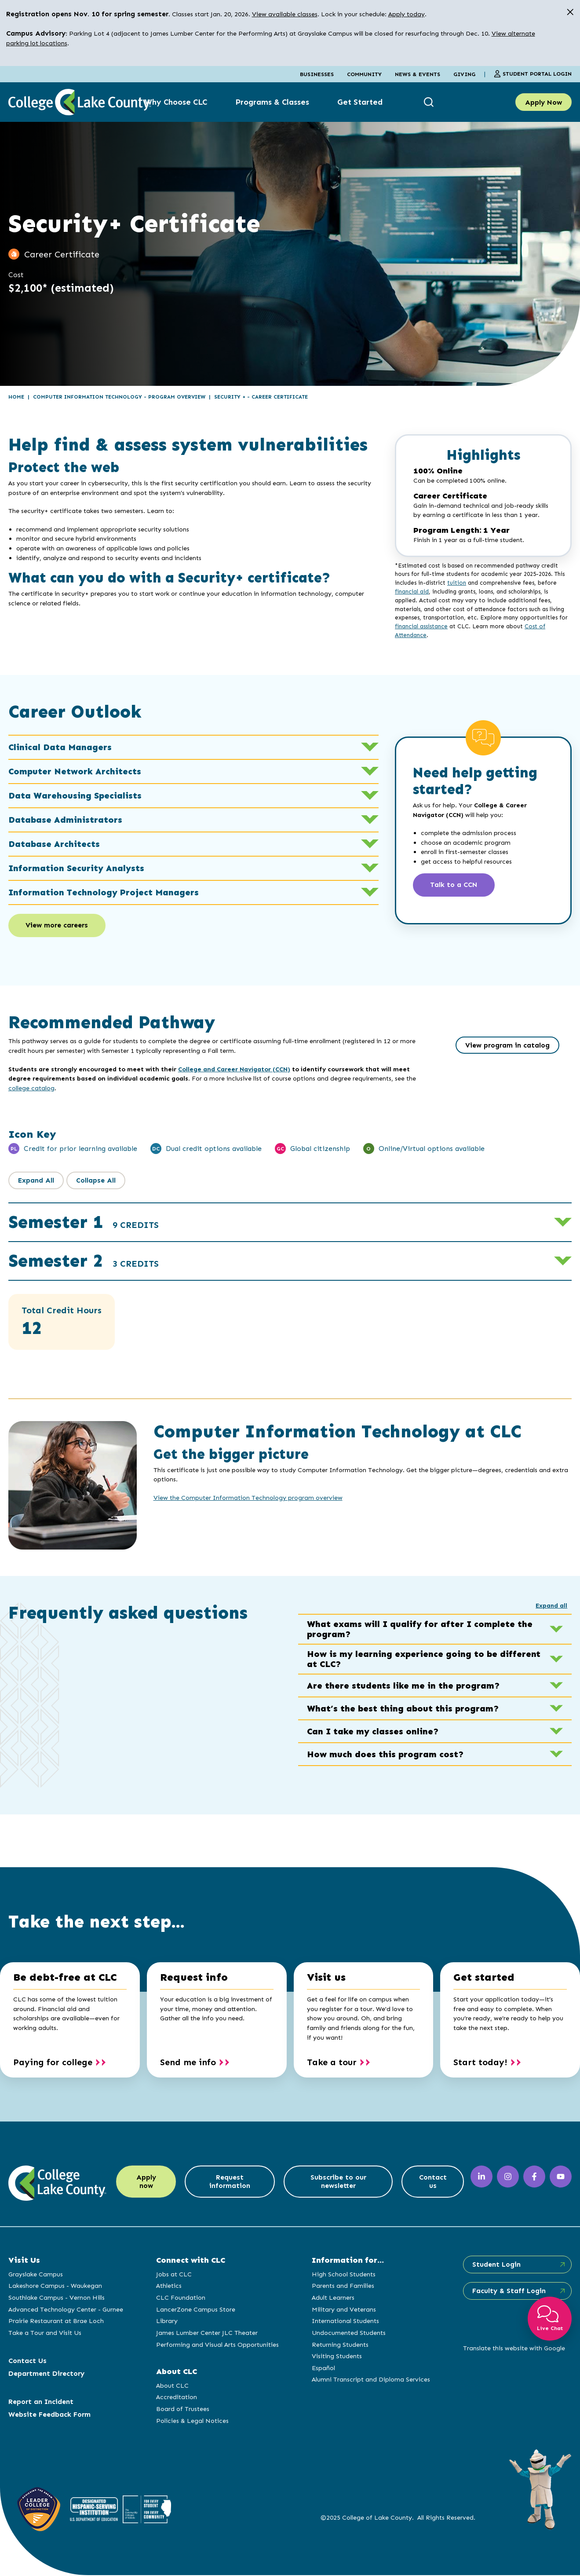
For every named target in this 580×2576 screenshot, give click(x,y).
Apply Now (543, 102)
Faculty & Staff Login (508, 2291)
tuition (456, 582)
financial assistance (421, 626)
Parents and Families (342, 2286)
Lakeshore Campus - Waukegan (55, 2286)
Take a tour (332, 2063)
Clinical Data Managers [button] (193, 747)
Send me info (188, 2063)
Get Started (360, 102)
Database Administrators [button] (193, 819)
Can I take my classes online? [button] (435, 1732)
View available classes (284, 14)
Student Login (495, 2265)
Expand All (36, 1181)
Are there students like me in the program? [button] (435, 1686)
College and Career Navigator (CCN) (234, 1070)
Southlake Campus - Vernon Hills (56, 2298)
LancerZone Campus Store (195, 2310)
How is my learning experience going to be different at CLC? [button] (435, 1659)
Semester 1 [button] (83, 1223)
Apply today (406, 14)
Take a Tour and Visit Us (44, 2333)
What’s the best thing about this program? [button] (435, 1709)
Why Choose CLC (176, 102)
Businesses (317, 74)
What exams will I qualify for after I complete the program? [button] (435, 1630)
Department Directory (46, 2374)
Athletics (168, 2286)
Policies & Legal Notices (192, 2421)
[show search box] (430, 102)
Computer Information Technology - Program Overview (119, 397)
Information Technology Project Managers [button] (193, 892)
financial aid (412, 591)
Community (364, 74)
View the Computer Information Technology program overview (248, 1498)
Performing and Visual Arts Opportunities (217, 2345)
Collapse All (96, 1181)
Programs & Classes (272, 102)
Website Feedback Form (49, 2415)
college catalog (31, 1088)
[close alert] (570, 12)
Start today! (480, 2063)
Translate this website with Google (513, 2349)
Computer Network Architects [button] (193, 771)
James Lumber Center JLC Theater (206, 2333)
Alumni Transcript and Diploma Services (370, 2380)
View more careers (58, 926)
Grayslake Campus (35, 2275)
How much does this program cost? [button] (435, 1755)
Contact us (431, 2182)
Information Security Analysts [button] (193, 868)
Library (166, 2322)
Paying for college (52, 2063)
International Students (344, 2322)
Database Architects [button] (193, 844)
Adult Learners (332, 2298)
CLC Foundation (180, 2298)
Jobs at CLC (173, 2275)
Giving (464, 74)
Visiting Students (336, 2357)
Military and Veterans (343, 2310)
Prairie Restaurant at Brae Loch (56, 2322)
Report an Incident (40, 2402)
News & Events (417, 74)
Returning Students (339, 2345)
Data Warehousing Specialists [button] (193, 795)
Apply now (146, 2182)
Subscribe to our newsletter (337, 2182)
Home (16, 397)
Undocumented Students (348, 2333)
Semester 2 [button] (83, 1261)
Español (322, 2368)
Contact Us (27, 2361)
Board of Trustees (182, 2409)
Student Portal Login (533, 74)
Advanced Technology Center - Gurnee (65, 2310)
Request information (229, 2182)
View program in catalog (507, 1046)
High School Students (343, 2275)
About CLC (172, 2386)
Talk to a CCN (455, 885)
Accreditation (176, 2398)
